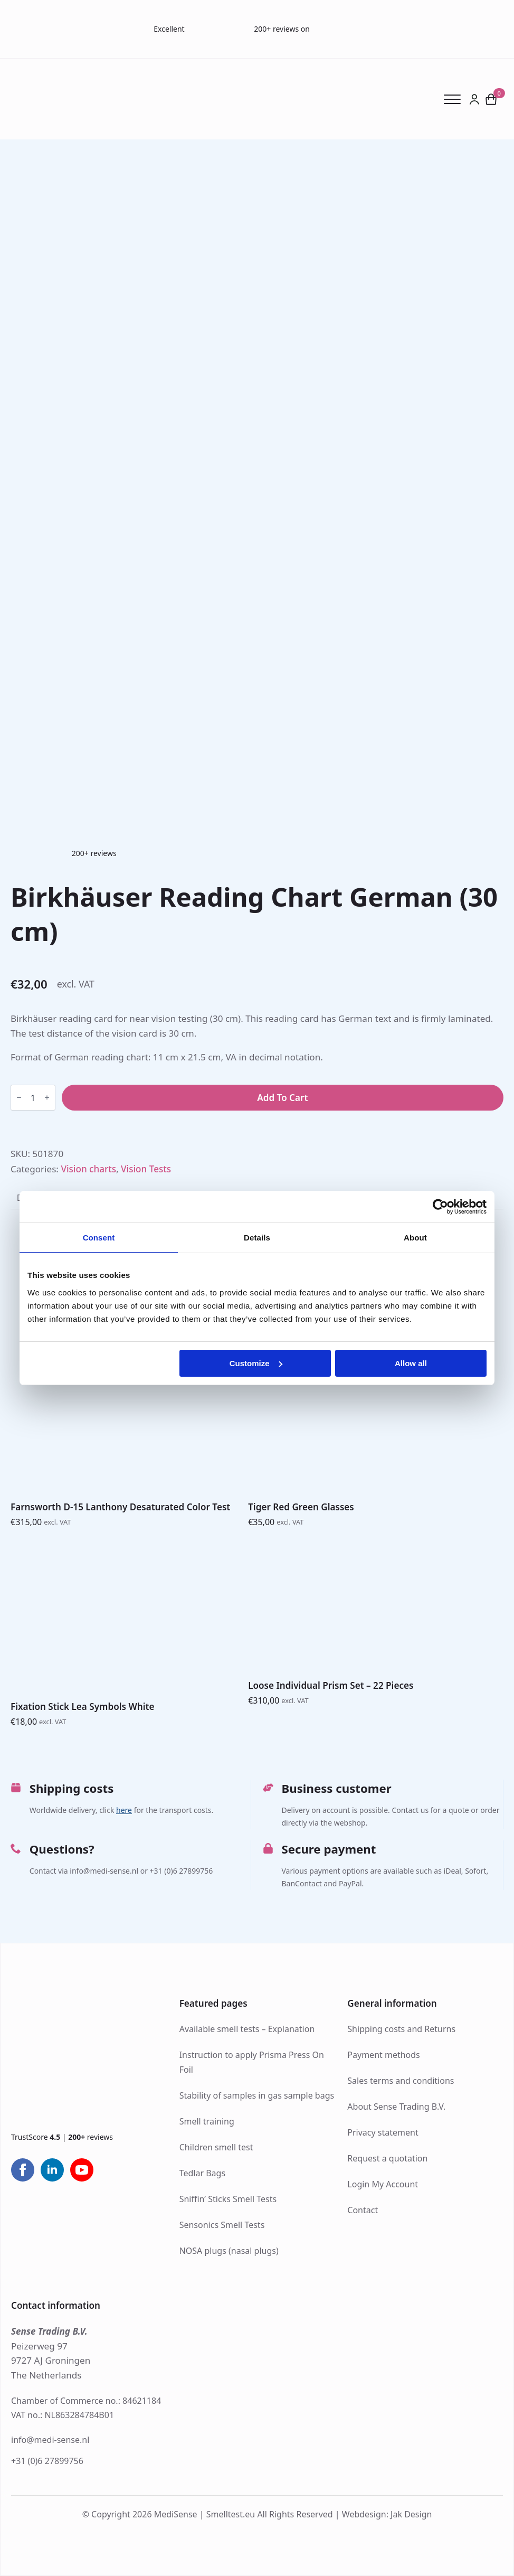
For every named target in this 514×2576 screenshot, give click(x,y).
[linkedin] (52, 2170)
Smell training (206, 2121)
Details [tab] (257, 1237)
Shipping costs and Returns (401, 2029)
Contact (362, 2210)
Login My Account (382, 2184)
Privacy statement (382, 2132)
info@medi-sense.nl (50, 2440)
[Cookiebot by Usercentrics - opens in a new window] (440, 1207)
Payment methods (383, 2055)
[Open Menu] (456, 99)
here (124, 1810)
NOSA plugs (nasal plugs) (229, 2251)
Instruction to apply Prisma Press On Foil (251, 2062)
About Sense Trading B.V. (396, 2106)
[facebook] (22, 2170)
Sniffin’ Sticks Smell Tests (228, 2199)
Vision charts (88, 1169)
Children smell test (216, 2147)
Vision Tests (146, 1169)
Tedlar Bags (202, 2173)
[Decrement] (19, 1098)
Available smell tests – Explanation (247, 2029)
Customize (256, 1363)
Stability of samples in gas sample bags (257, 2095)
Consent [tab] (99, 1237)
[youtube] (81, 2170)
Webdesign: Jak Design (387, 2514)
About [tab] (415, 1237)
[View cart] (491, 99)
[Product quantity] (33, 1098)
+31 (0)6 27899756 (47, 2461)
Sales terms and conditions (400, 2080)
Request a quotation (387, 2158)
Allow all (411, 1363)
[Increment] (47, 1098)
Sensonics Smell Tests (222, 2225)
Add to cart (282, 1098)
